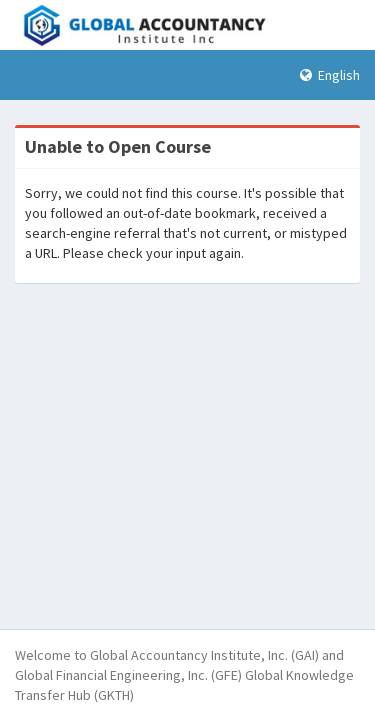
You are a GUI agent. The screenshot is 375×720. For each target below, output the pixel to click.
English (330, 75)
